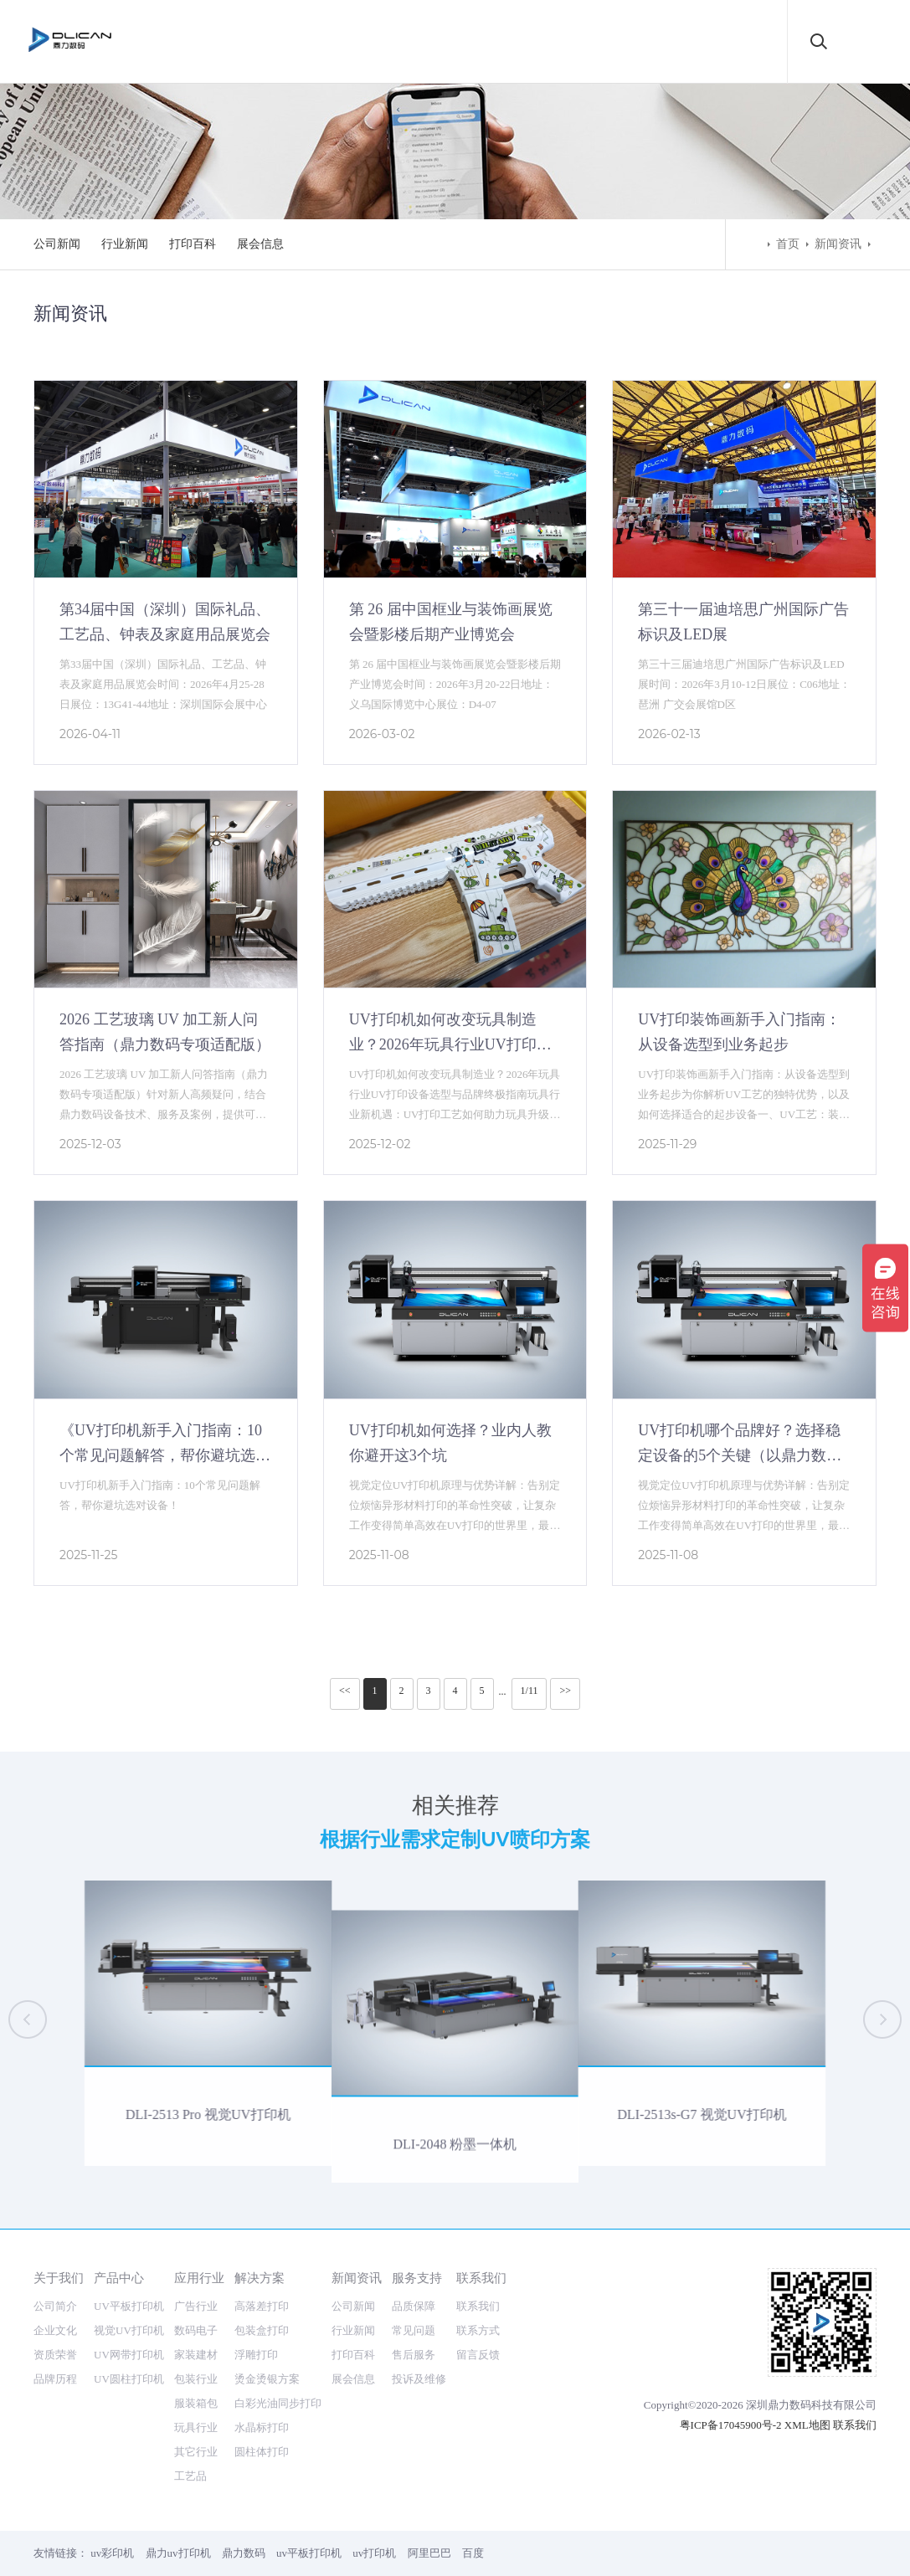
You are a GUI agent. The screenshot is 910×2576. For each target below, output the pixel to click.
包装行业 (196, 2379)
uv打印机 (374, 2553)
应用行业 (199, 2278)
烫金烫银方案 (267, 2379)
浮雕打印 (256, 2354)
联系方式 (478, 2330)
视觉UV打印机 (129, 2330)
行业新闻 (124, 244)
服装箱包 (196, 2403)
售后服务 (413, 2354)
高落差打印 (261, 2306)
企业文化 (55, 2330)
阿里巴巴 (429, 2553)
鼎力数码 (243, 2553)
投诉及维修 (419, 2379)
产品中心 (119, 2278)
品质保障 (413, 2306)
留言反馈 (478, 2354)
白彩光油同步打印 (277, 2403)
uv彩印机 (112, 2553)
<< (345, 1690)
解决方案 (259, 2278)
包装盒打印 (261, 2330)
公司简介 (55, 2306)
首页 (787, 244)
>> (565, 1690)
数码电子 (196, 2330)
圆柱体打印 (261, 2451)
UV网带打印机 (129, 2354)
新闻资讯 (838, 244)
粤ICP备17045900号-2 (731, 2425)
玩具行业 (196, 2427)
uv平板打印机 (309, 2553)
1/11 (529, 1690)
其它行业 (196, 2451)
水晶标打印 (261, 2427)
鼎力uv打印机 (178, 2553)
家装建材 (196, 2354)
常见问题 (413, 2330)
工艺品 (190, 2476)
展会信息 (260, 244)
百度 (473, 2553)
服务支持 (417, 2278)
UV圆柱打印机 (129, 2379)
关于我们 (58, 2278)
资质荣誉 (55, 2354)
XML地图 (807, 2425)
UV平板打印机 (129, 2306)
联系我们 (481, 2278)
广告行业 (196, 2306)
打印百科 (192, 244)
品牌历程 (55, 2379)
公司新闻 (56, 244)
